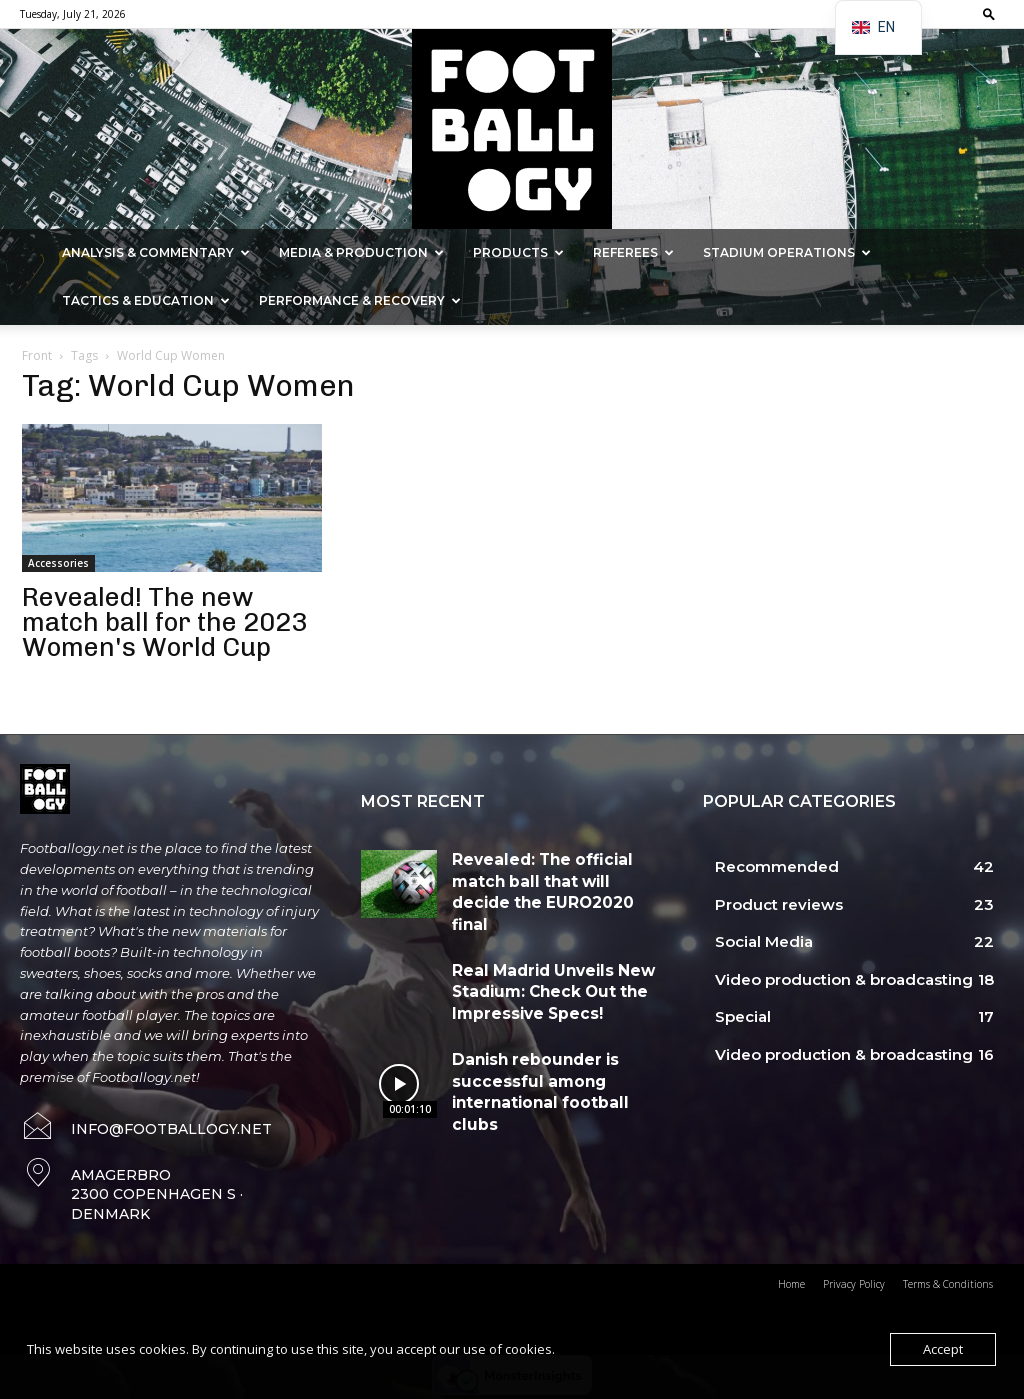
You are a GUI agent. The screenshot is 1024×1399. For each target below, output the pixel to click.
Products (518, 252)
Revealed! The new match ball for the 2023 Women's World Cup (164, 622)
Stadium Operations (787, 252)
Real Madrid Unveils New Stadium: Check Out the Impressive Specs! (540, 964)
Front (37, 355)
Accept (943, 1349)
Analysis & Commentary (156, 252)
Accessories (58, 563)
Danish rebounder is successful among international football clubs (548, 1052)
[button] (989, 13)
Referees (633, 252)
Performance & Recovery (360, 300)
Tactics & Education (146, 300)
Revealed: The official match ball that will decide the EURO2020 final (554, 876)
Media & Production (361, 252)
